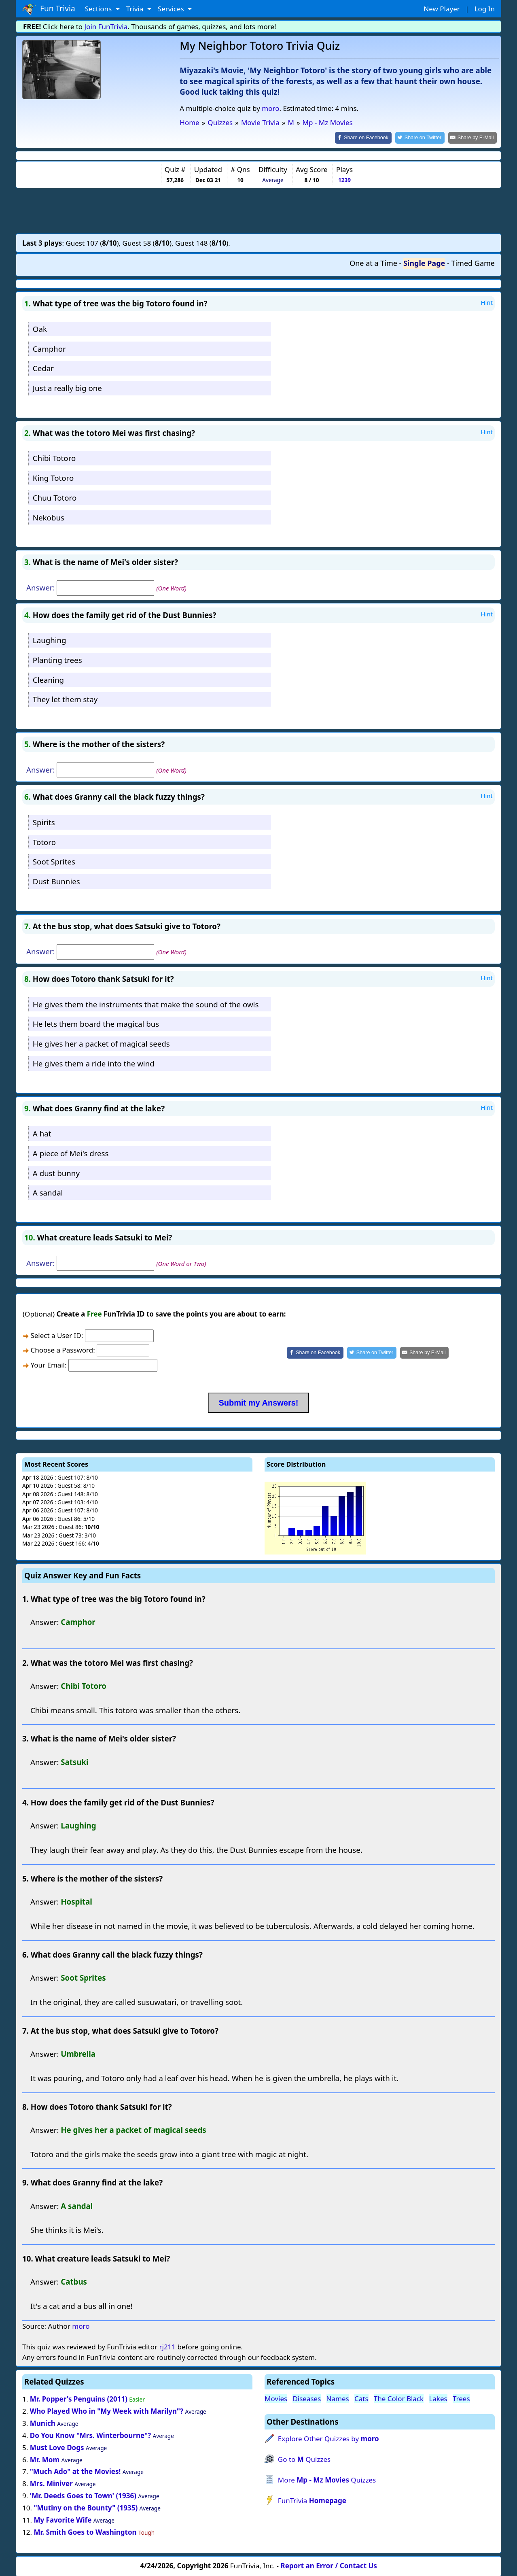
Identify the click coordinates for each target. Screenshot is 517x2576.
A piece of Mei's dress (71, 1152)
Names (337, 2398)
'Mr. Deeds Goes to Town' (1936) (83, 2495)
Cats (361, 2398)
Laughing (49, 639)
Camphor (49, 348)
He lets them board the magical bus (96, 1023)
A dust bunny (56, 1172)
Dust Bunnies (56, 881)
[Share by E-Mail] (474, 137)
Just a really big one (67, 387)
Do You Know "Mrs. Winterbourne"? (90, 2434)
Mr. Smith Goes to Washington (85, 2531)
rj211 (167, 2346)
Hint (487, 302)
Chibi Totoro (54, 457)
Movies (276, 2398)
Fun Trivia (48, 9)
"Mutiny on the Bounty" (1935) (86, 2507)
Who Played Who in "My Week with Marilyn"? (106, 2410)
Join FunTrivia (106, 26)
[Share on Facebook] (370, 137)
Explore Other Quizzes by (328, 2438)
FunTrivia (312, 2500)
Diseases (306, 2398)
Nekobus (48, 517)
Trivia (135, 8)
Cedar (43, 368)
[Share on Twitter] (424, 137)
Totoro (44, 841)
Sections (99, 8)
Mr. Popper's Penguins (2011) (78, 2398)
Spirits (44, 821)
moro (270, 108)
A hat (42, 1133)
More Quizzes (327, 2479)
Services (172, 8)
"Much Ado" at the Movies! (75, 2471)
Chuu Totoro (54, 497)
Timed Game (473, 263)
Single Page (424, 263)
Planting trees (57, 659)
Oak (40, 328)
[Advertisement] (258, 209)
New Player (442, 8)
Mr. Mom (44, 2458)
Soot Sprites (54, 861)
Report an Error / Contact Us (329, 2565)
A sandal (48, 1192)
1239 (344, 179)
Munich (42, 2422)
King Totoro (53, 477)
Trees (461, 2398)
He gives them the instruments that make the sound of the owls (146, 1003)
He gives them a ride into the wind (94, 1063)
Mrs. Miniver (51, 2483)
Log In (485, 8)
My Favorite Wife (62, 2519)
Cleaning (48, 679)
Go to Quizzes (304, 2458)
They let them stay (65, 699)
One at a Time (373, 263)
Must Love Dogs (57, 2446)
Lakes (438, 2398)
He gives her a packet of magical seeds (101, 1043)
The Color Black (399, 2398)
